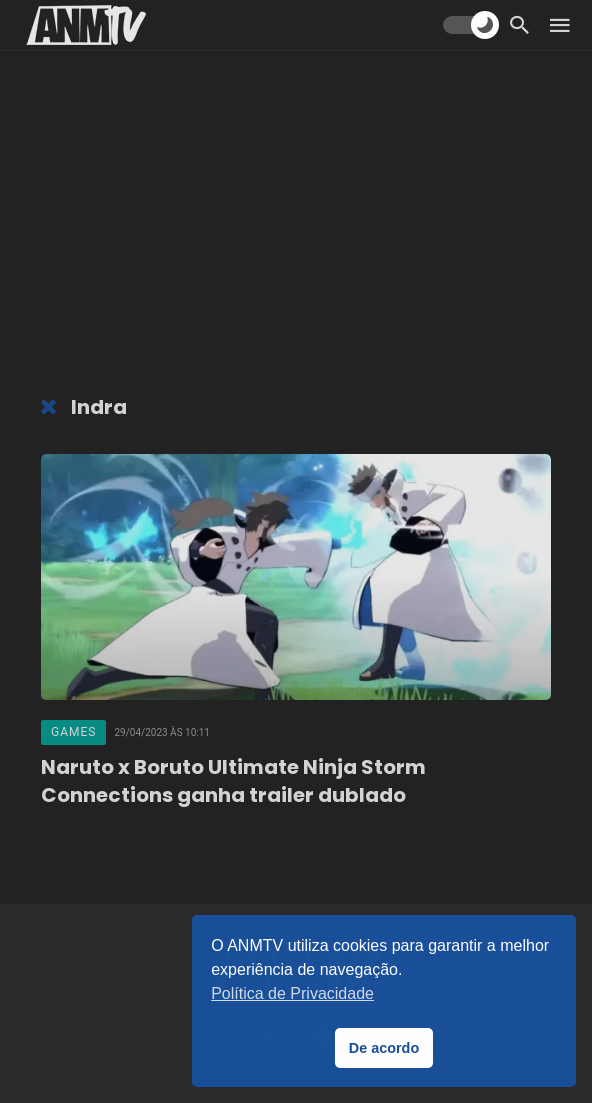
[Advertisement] (296, 225)
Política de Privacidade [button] (292, 993)
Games (73, 732)
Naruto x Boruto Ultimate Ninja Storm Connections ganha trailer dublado (233, 781)
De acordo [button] (384, 1048)
